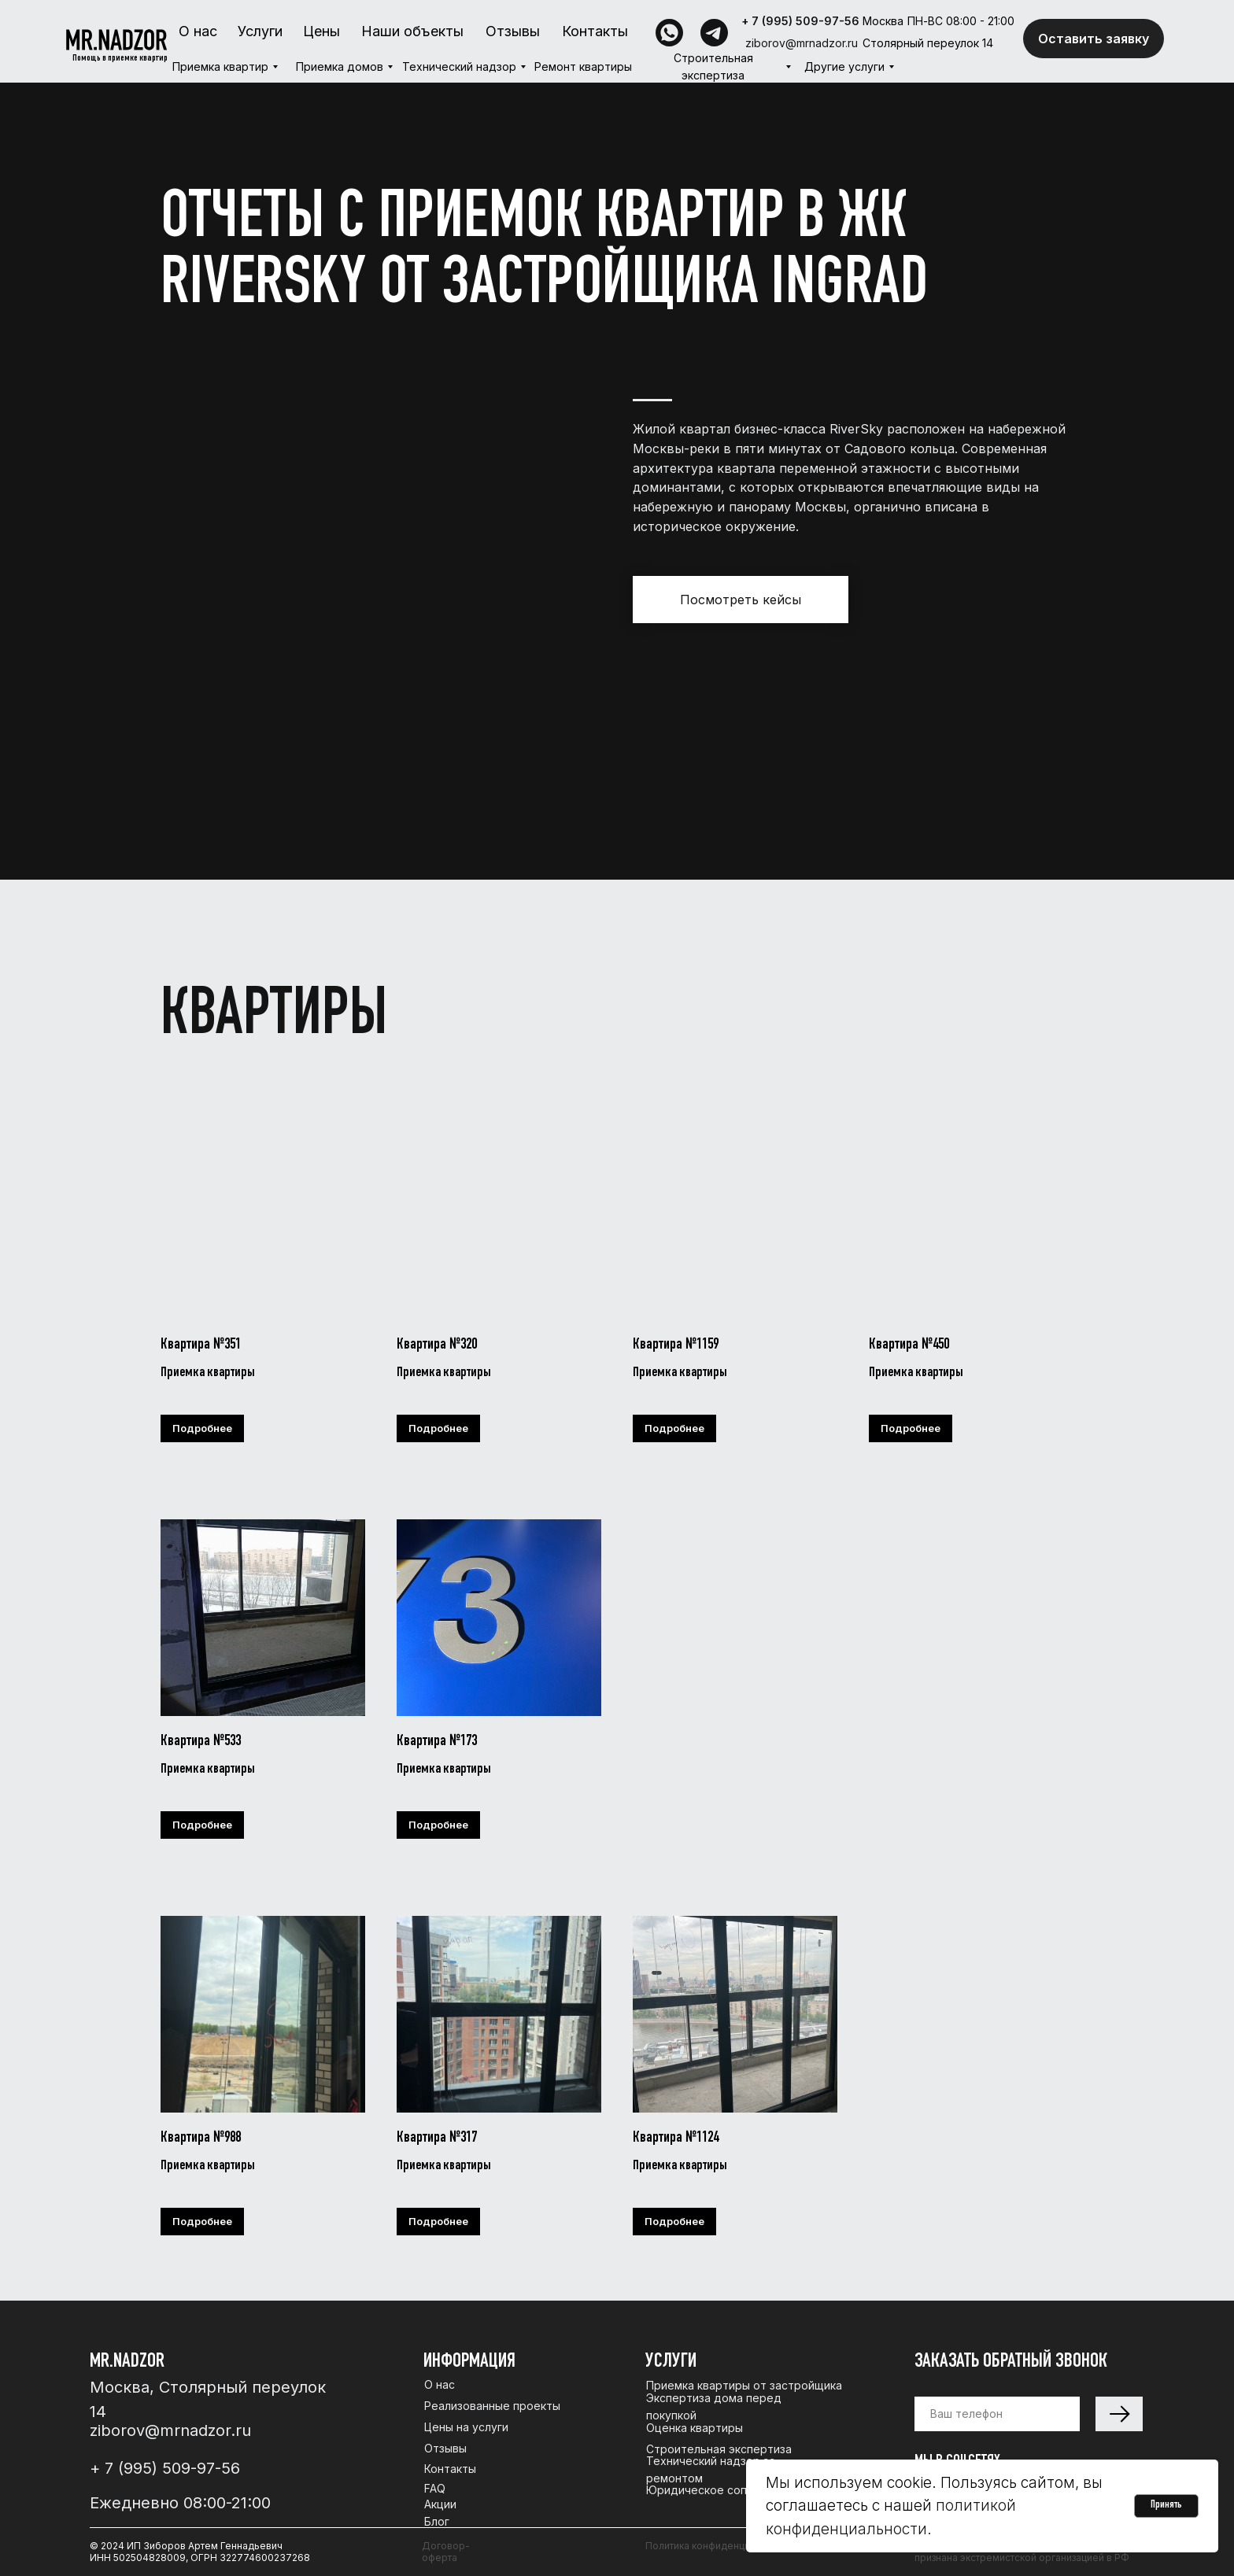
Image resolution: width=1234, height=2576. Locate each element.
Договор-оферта (446, 2551)
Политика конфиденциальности (719, 2546)
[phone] (997, 2414)
